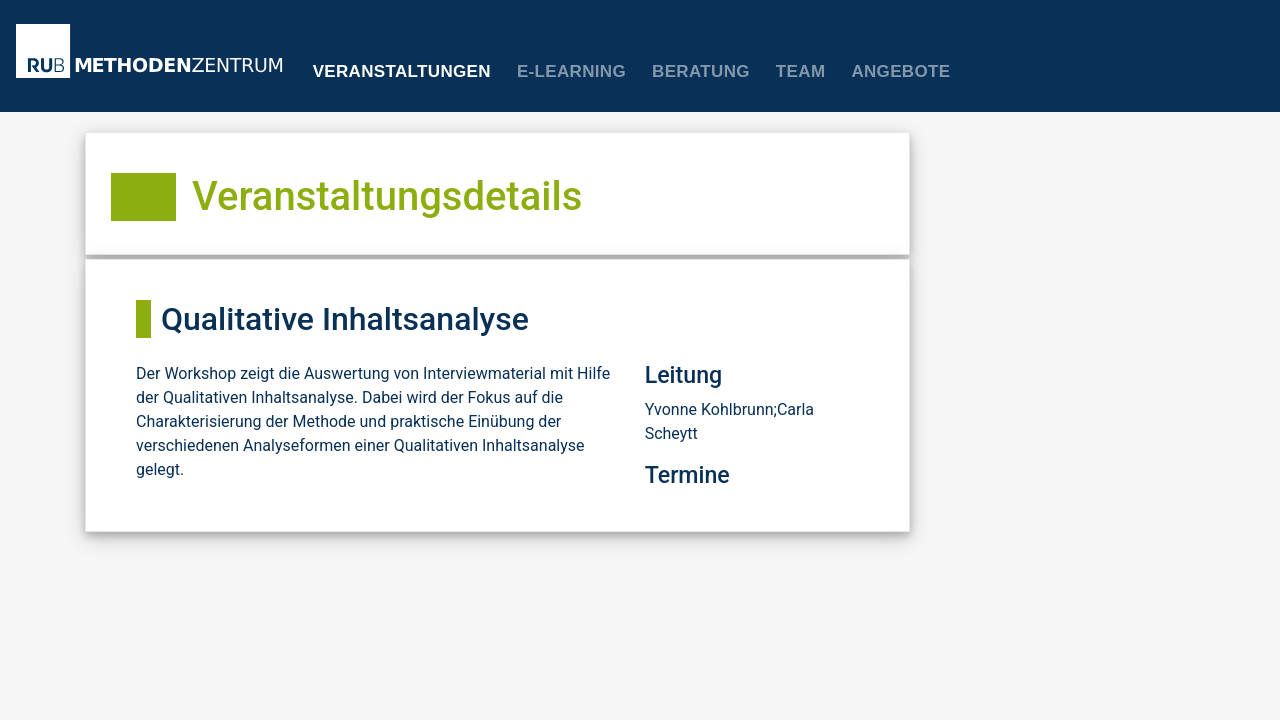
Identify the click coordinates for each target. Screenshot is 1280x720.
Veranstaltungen (402, 71)
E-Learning (571, 71)
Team (801, 71)
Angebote (900, 71)
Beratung (701, 71)
